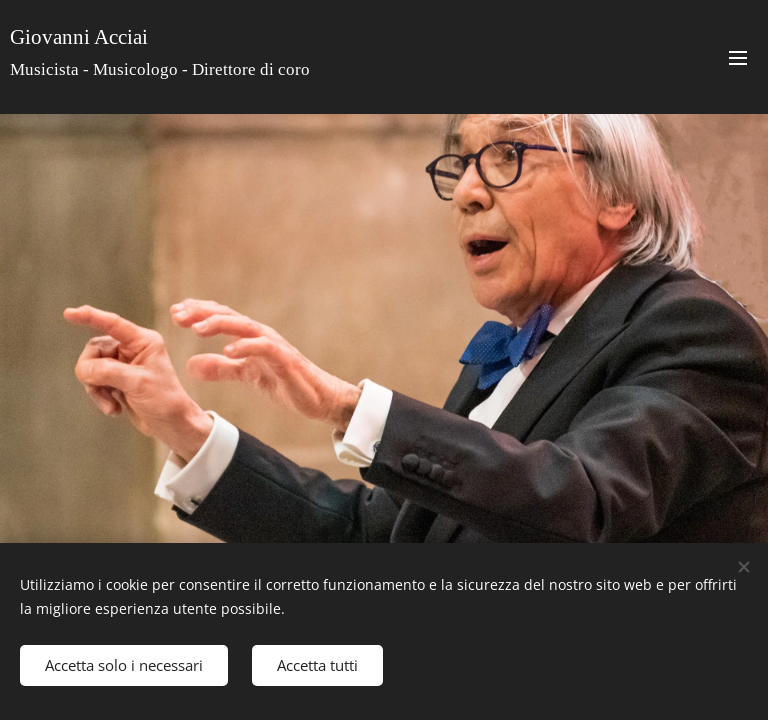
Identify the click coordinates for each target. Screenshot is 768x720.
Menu (738, 58)
